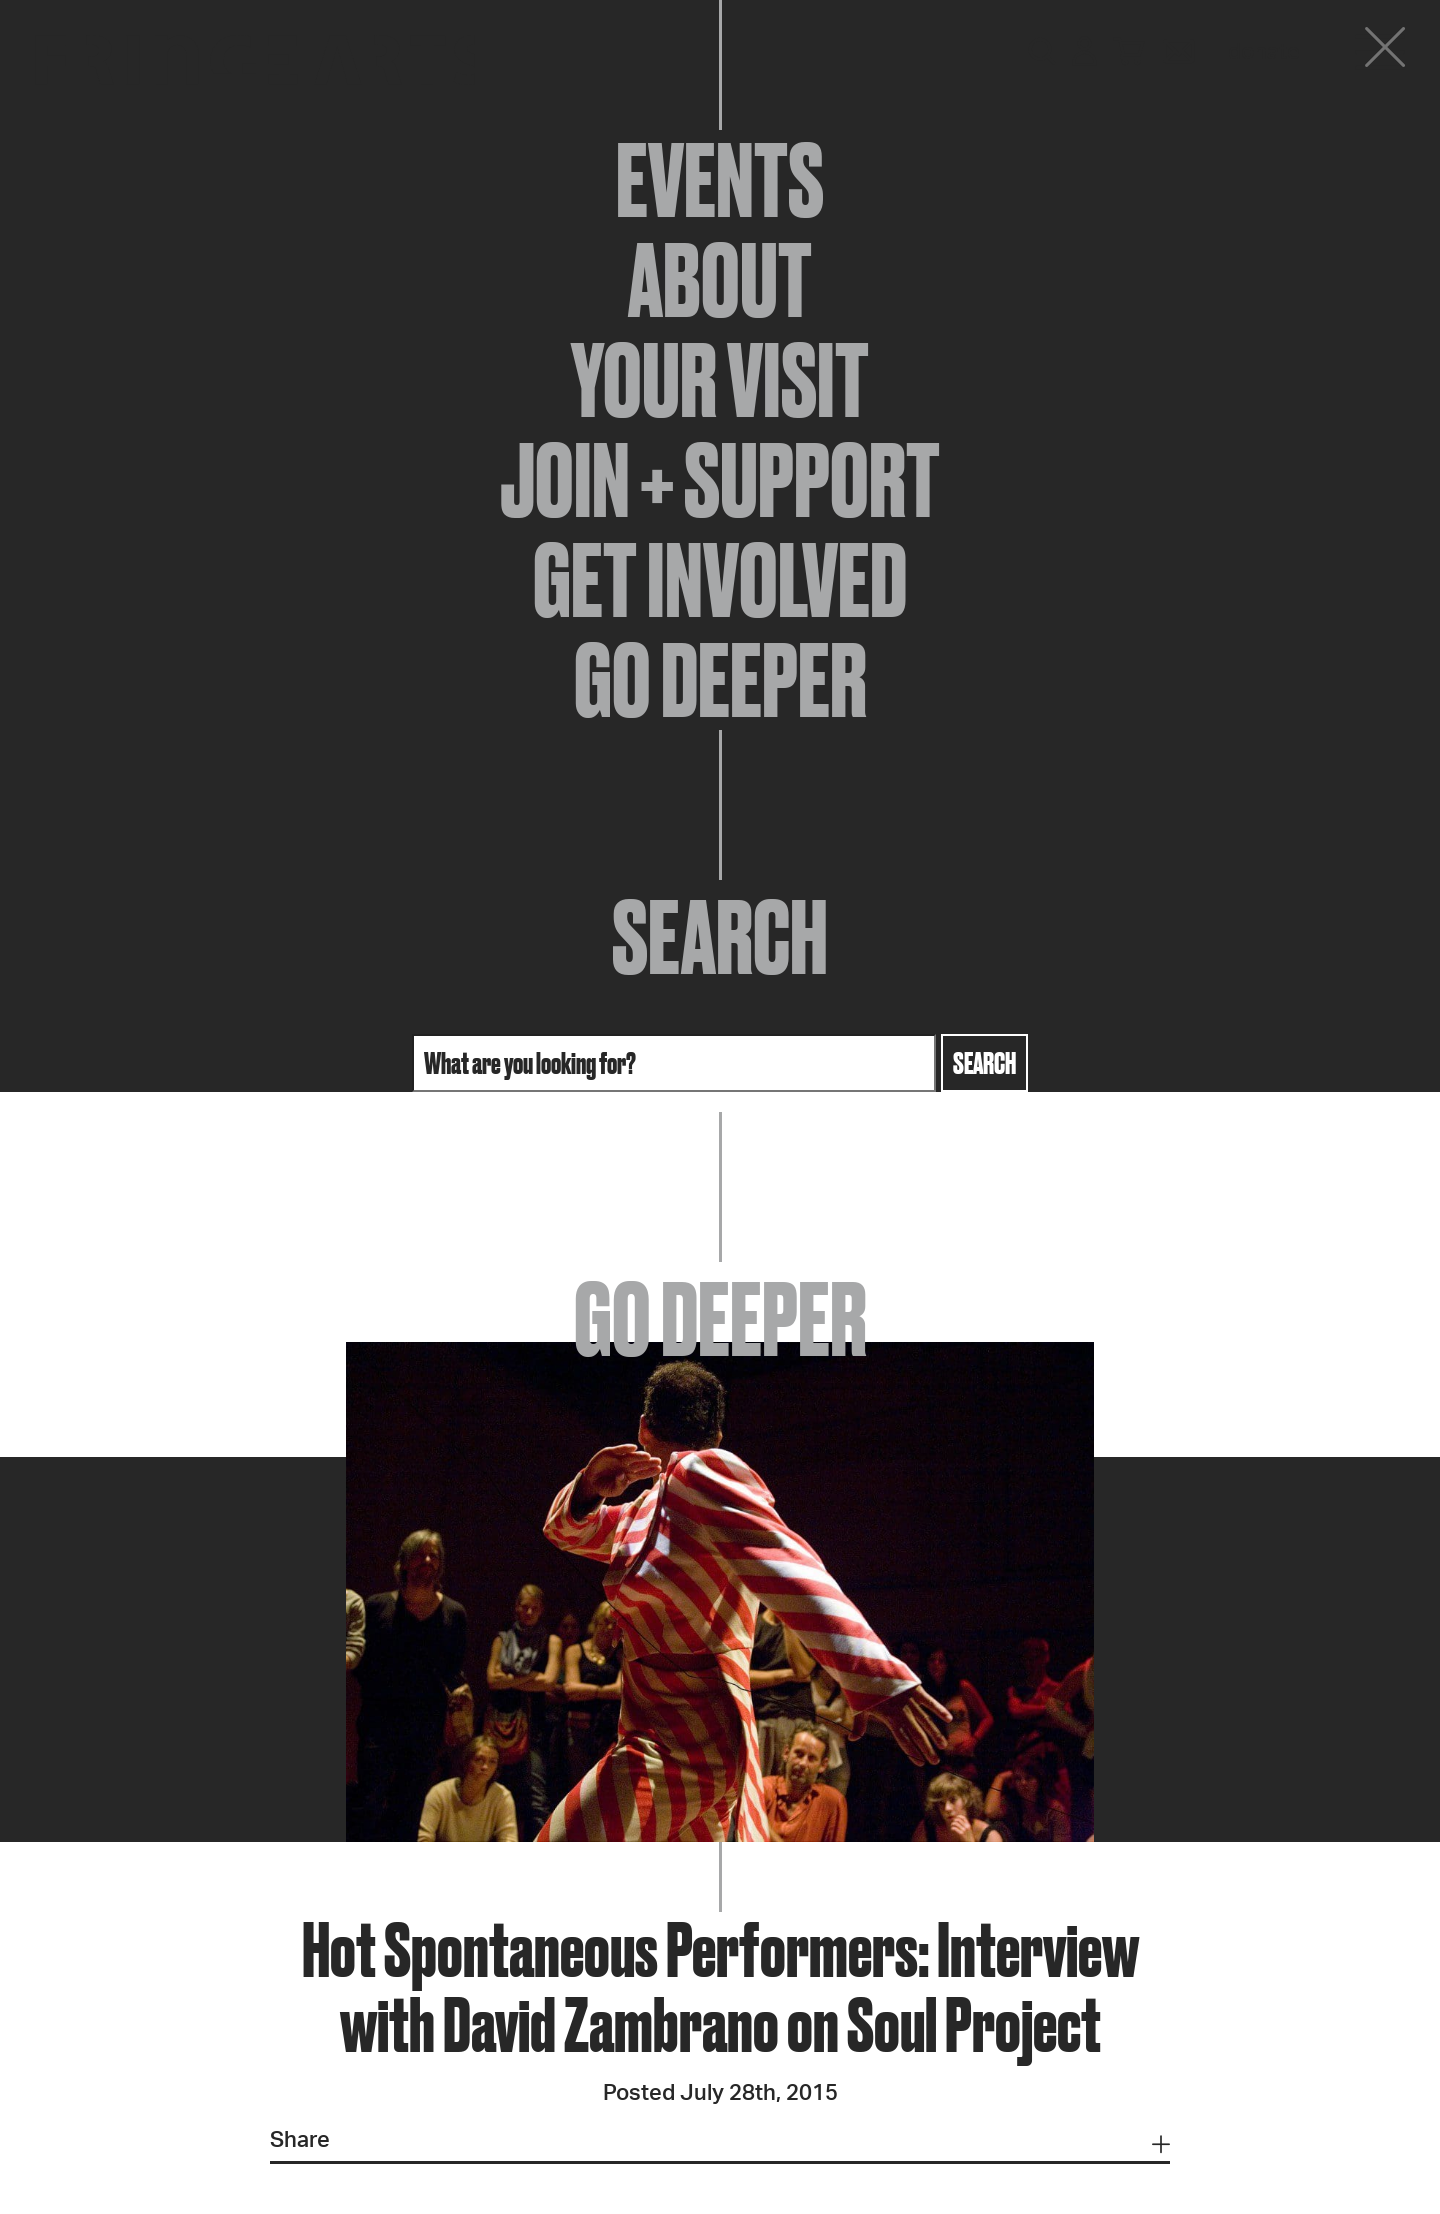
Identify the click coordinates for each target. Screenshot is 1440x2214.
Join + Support (720, 480)
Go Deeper (720, 680)
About (720, 280)
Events (720, 180)
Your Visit (720, 380)
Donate (1264, 52)
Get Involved (720, 580)
